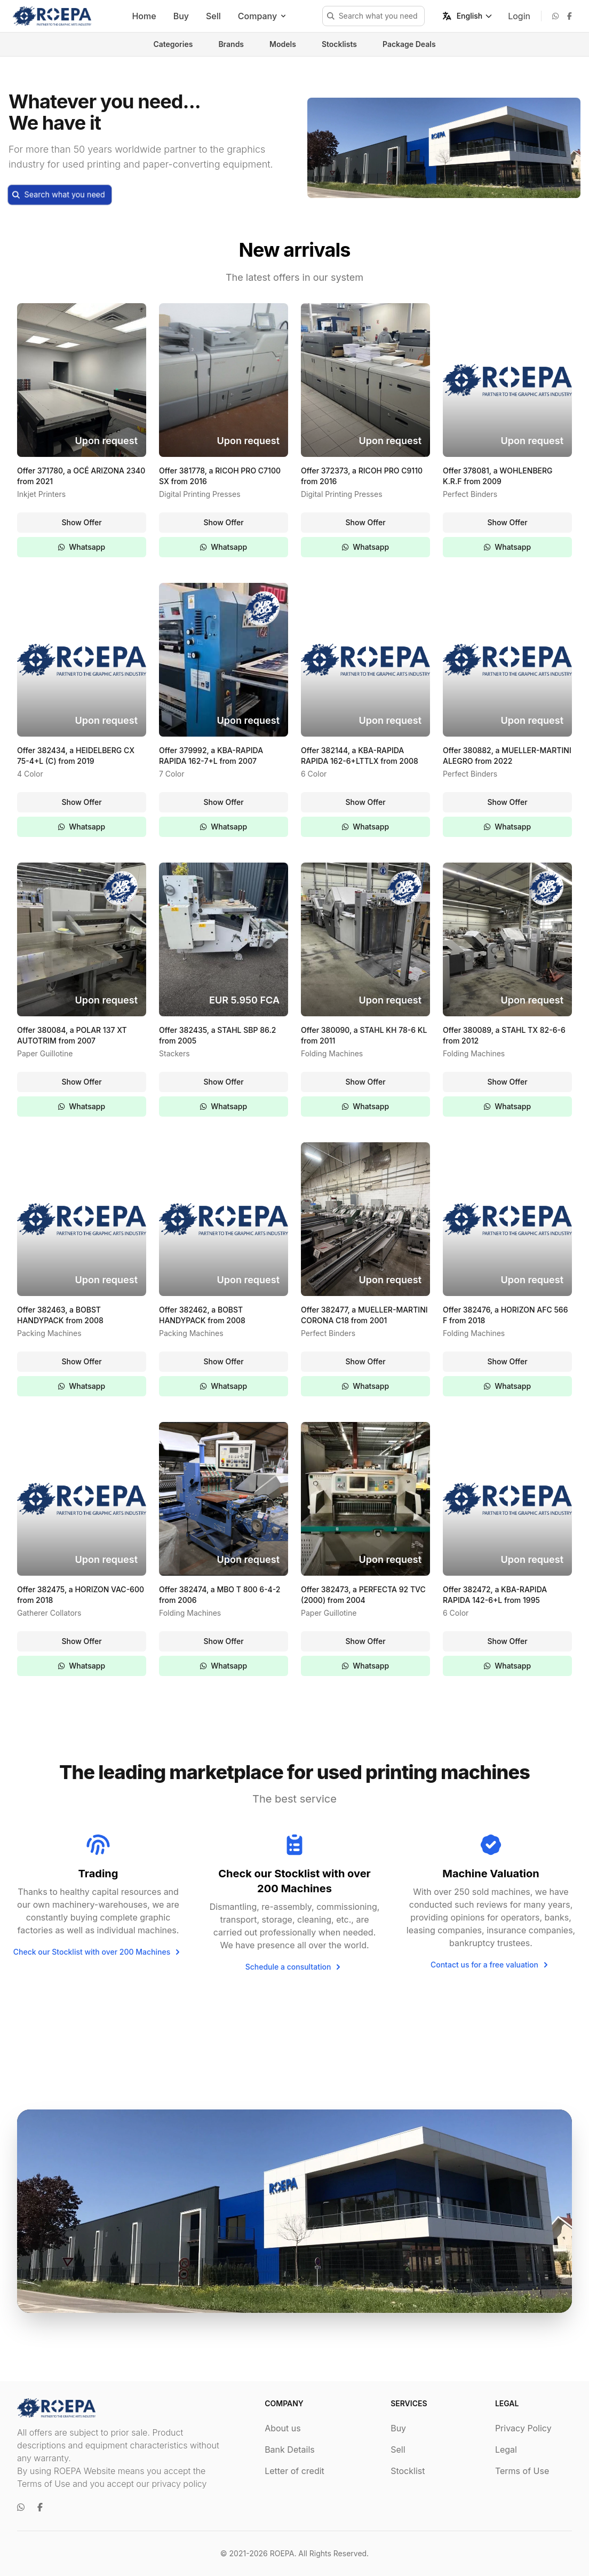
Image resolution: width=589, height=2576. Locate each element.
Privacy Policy (523, 2428)
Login (519, 16)
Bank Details (290, 2449)
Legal (506, 2449)
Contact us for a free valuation (491, 1964)
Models (282, 44)
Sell (213, 16)
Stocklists (339, 44)
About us (283, 2428)
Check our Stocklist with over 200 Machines (98, 1952)
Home (144, 16)
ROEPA (282, 2553)
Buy (181, 16)
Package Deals (409, 44)
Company (263, 16)
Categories (173, 44)
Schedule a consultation (294, 1967)
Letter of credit (294, 2471)
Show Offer (81, 522)
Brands (231, 44)
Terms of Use (522, 2471)
